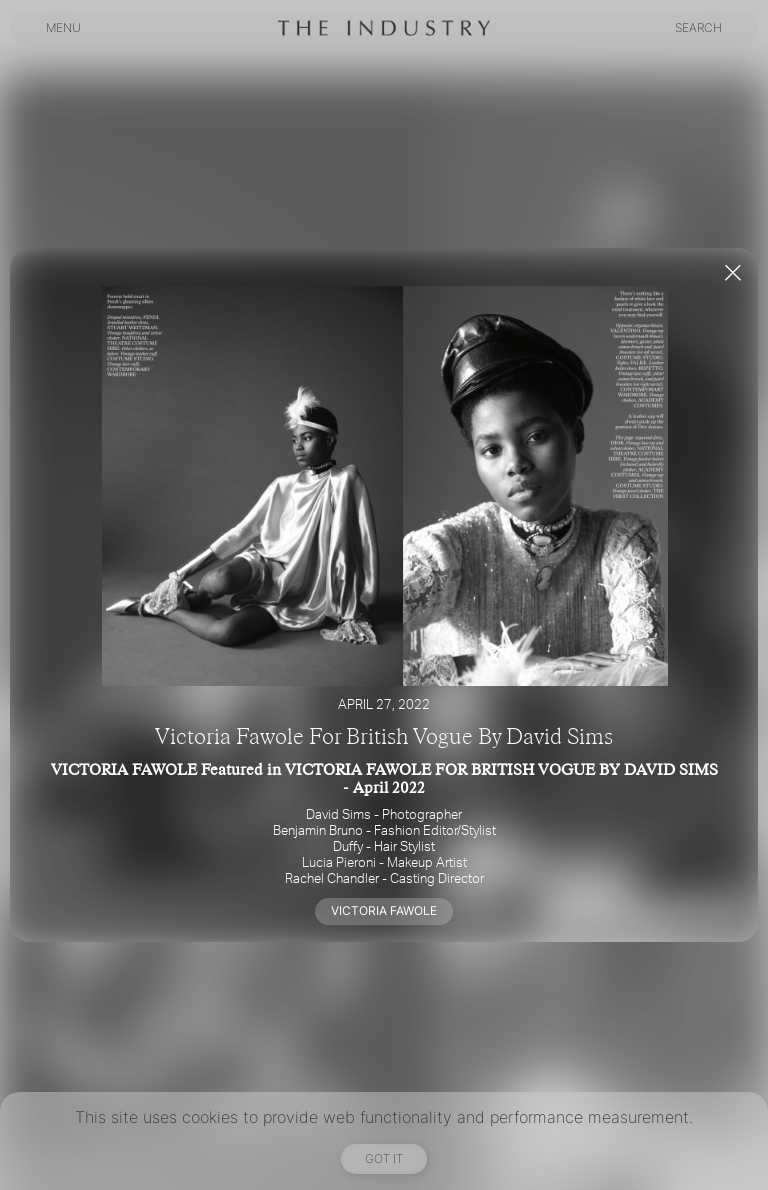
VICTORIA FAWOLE (384, 910)
